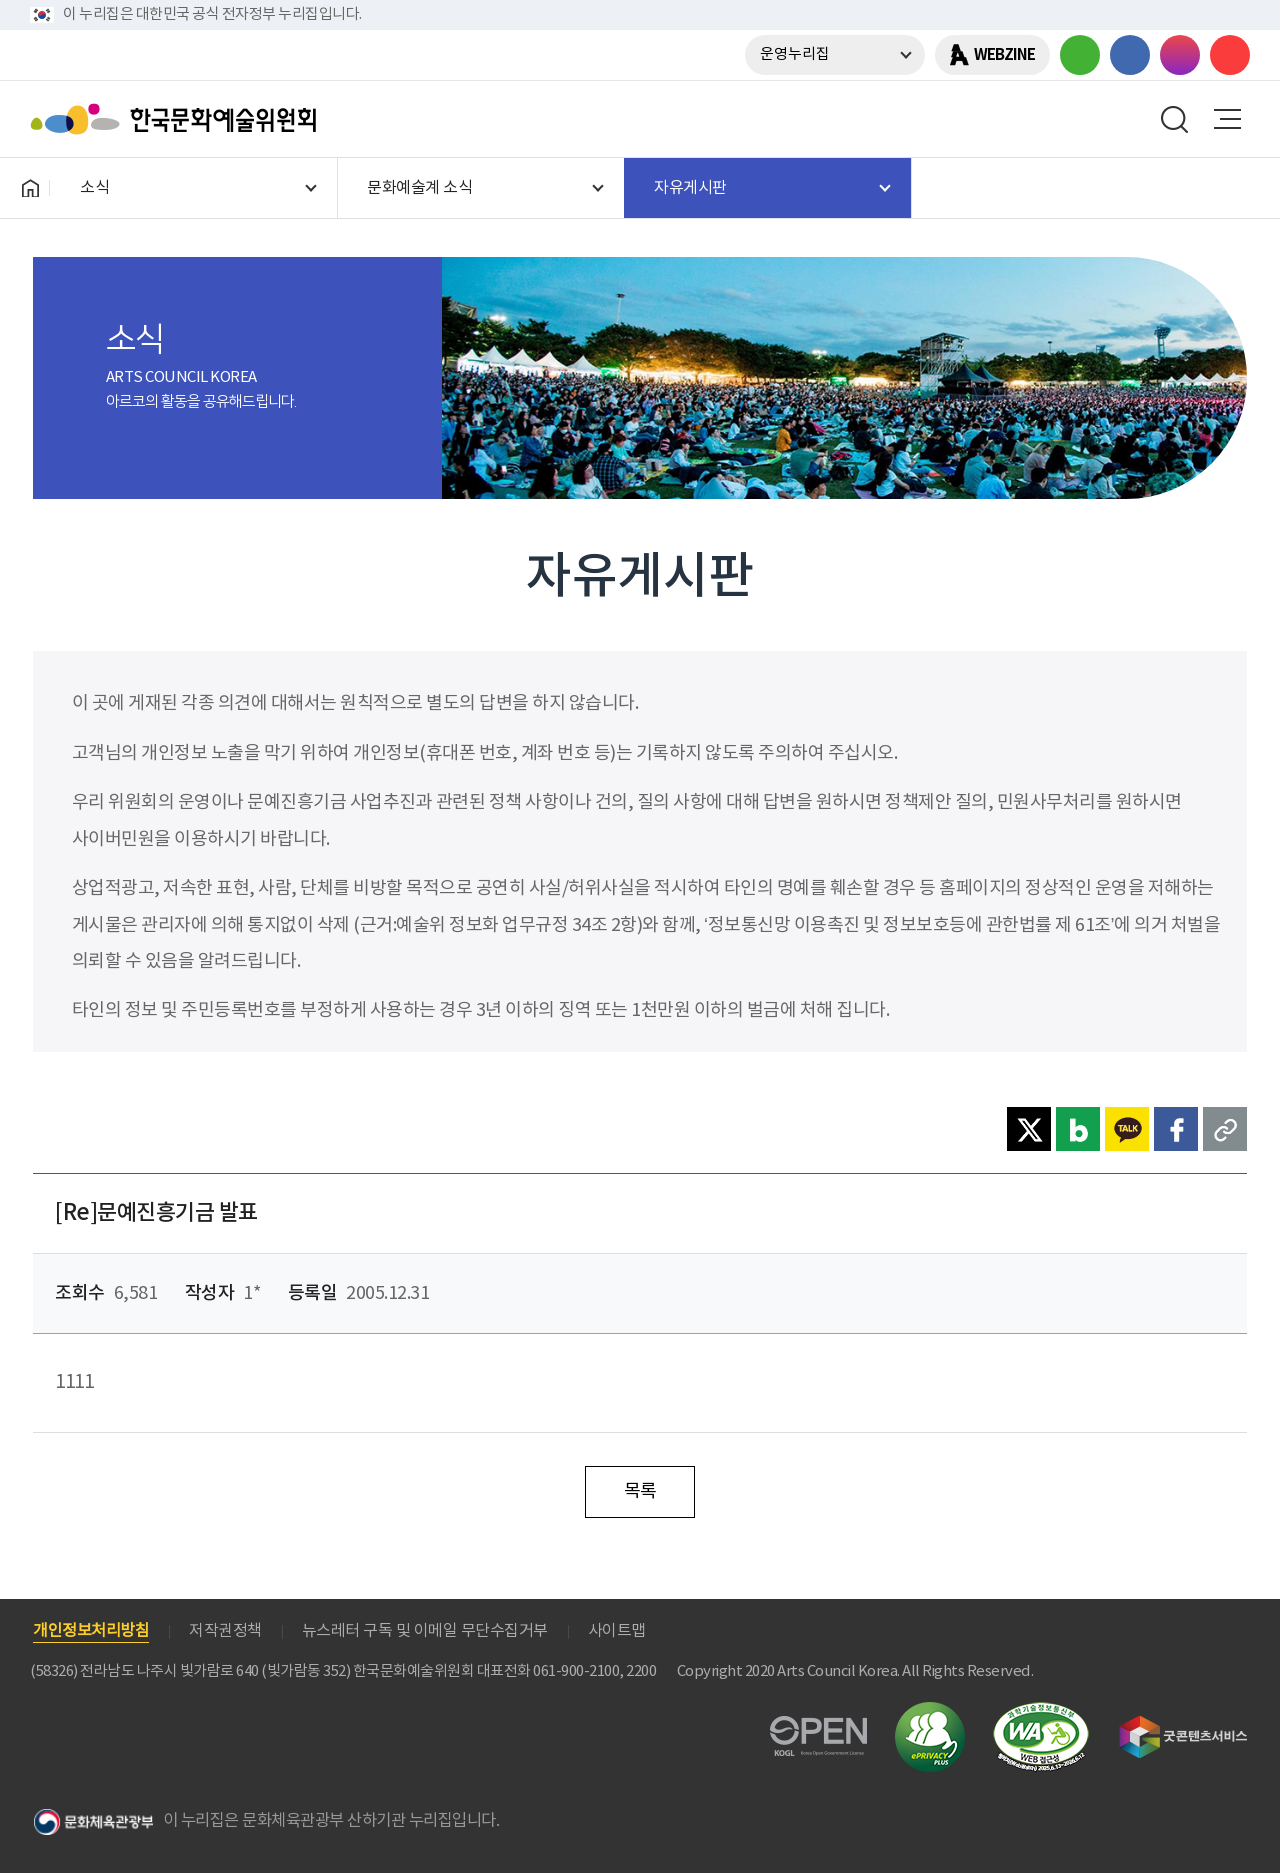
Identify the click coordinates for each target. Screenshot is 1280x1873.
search (1175, 119)
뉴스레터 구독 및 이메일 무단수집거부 (425, 1631)
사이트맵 (617, 1631)
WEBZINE (1004, 55)
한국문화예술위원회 (178, 119)
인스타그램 (1180, 55)
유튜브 (1230, 55)
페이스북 (1130, 55)
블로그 (1080, 55)
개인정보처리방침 (91, 1631)
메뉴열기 (1227, 119)
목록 (640, 1491)
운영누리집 (795, 54)
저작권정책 (225, 1631)
